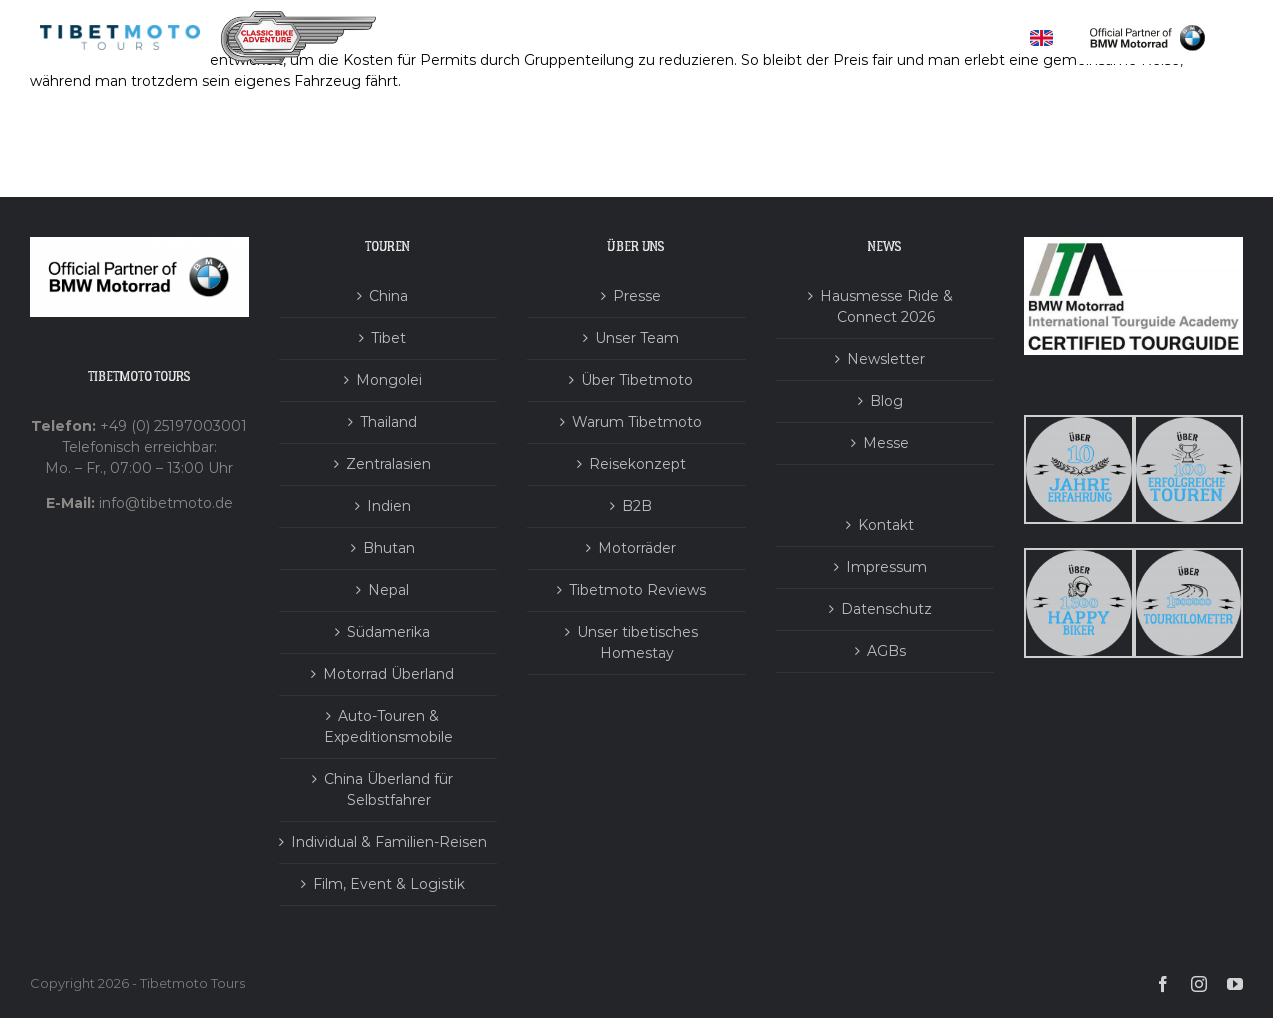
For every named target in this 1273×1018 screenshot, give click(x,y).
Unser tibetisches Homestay (637, 642)
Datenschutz (886, 609)
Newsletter (886, 359)
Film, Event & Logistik (389, 884)
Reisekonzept (637, 464)
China (388, 296)
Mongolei (389, 380)
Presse (637, 296)
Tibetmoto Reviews (637, 590)
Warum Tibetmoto (637, 422)
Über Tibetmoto (637, 380)
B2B (637, 506)
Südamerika (388, 632)
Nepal (388, 590)
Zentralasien (388, 464)
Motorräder (637, 548)
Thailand (388, 422)
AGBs (886, 651)
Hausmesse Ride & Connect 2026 (886, 306)
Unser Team (637, 338)
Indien (389, 506)
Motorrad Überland (388, 674)
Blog (886, 401)
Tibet (388, 338)
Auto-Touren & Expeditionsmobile (388, 726)
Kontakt (886, 525)
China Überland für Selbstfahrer (388, 789)
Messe (886, 443)
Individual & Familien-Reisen (389, 842)
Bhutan (389, 548)
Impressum (886, 567)
